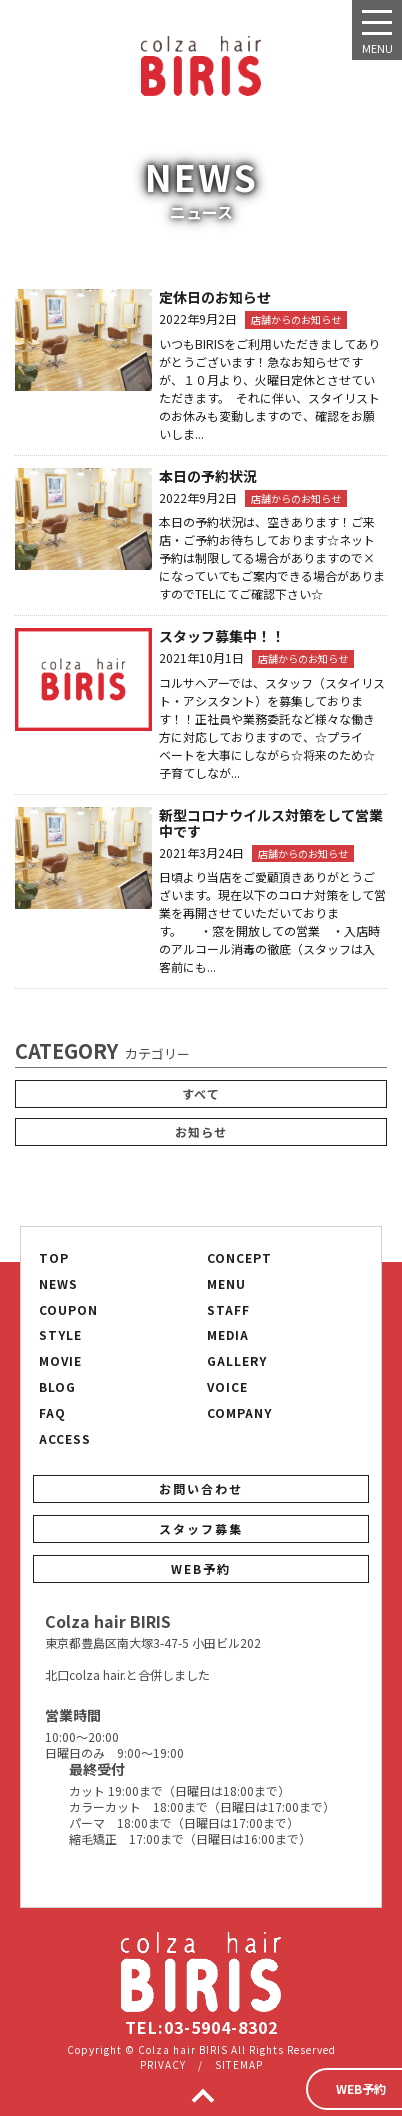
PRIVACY (163, 2064)
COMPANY (239, 1413)
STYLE (60, 1335)
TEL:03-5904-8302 (201, 2027)
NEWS (58, 1284)
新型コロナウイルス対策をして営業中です (271, 823)
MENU (226, 1284)
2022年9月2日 (198, 318)
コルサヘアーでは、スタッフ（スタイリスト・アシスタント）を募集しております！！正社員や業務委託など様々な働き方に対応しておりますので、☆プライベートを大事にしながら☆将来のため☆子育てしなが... (272, 727)
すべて (201, 1093)
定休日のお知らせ (215, 297)
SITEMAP (239, 2064)
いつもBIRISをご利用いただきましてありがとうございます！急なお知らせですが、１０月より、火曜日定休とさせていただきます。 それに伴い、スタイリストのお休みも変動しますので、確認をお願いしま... (269, 388)
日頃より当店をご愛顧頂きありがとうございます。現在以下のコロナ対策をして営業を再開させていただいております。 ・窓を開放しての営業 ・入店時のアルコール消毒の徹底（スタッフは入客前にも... (272, 921)
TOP (54, 1258)
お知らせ (201, 1131)
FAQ (52, 1413)
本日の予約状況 (208, 476)
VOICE (227, 1387)
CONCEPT (239, 1258)
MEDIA (228, 1335)
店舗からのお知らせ (296, 319)
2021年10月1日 (201, 657)
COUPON (68, 1310)
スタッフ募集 (201, 1528)
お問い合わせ (201, 1488)
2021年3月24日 (201, 852)
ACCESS (65, 1439)
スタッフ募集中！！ (222, 636)
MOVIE (60, 1361)
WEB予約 (201, 1568)
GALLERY (237, 1361)
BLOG (57, 1387)
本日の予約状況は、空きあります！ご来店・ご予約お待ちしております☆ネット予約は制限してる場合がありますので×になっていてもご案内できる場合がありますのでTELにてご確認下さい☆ (272, 557)
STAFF (228, 1310)
